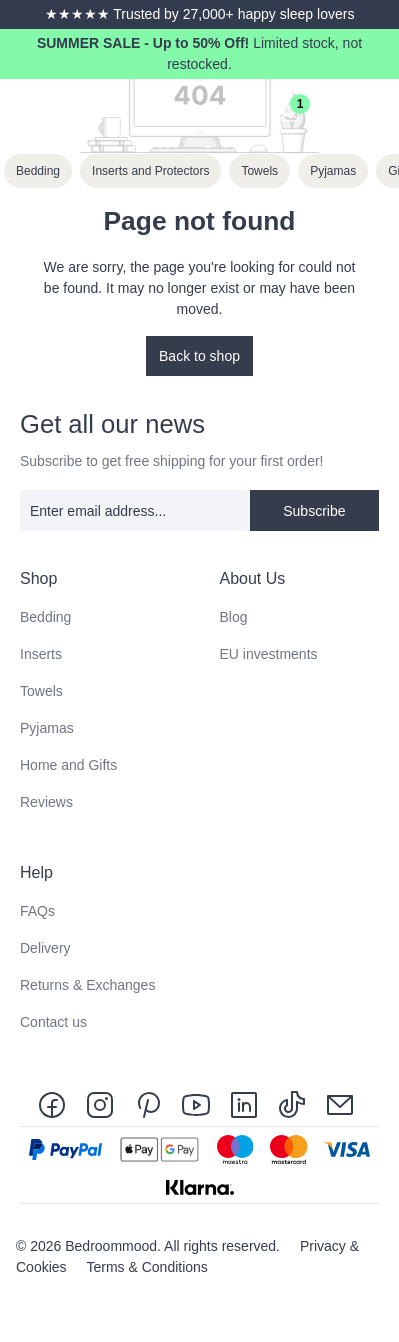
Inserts (41, 654)
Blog (234, 617)
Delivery (45, 948)
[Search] (201, 113)
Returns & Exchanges (87, 985)
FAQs (37, 911)
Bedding (45, 617)
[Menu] (377, 113)
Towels (41, 691)
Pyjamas (47, 728)
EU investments (269, 654)
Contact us (53, 1022)
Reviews (46, 802)
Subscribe (314, 511)
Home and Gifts (68, 765)
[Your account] (245, 113)
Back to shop (199, 356)
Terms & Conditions (146, 1267)
